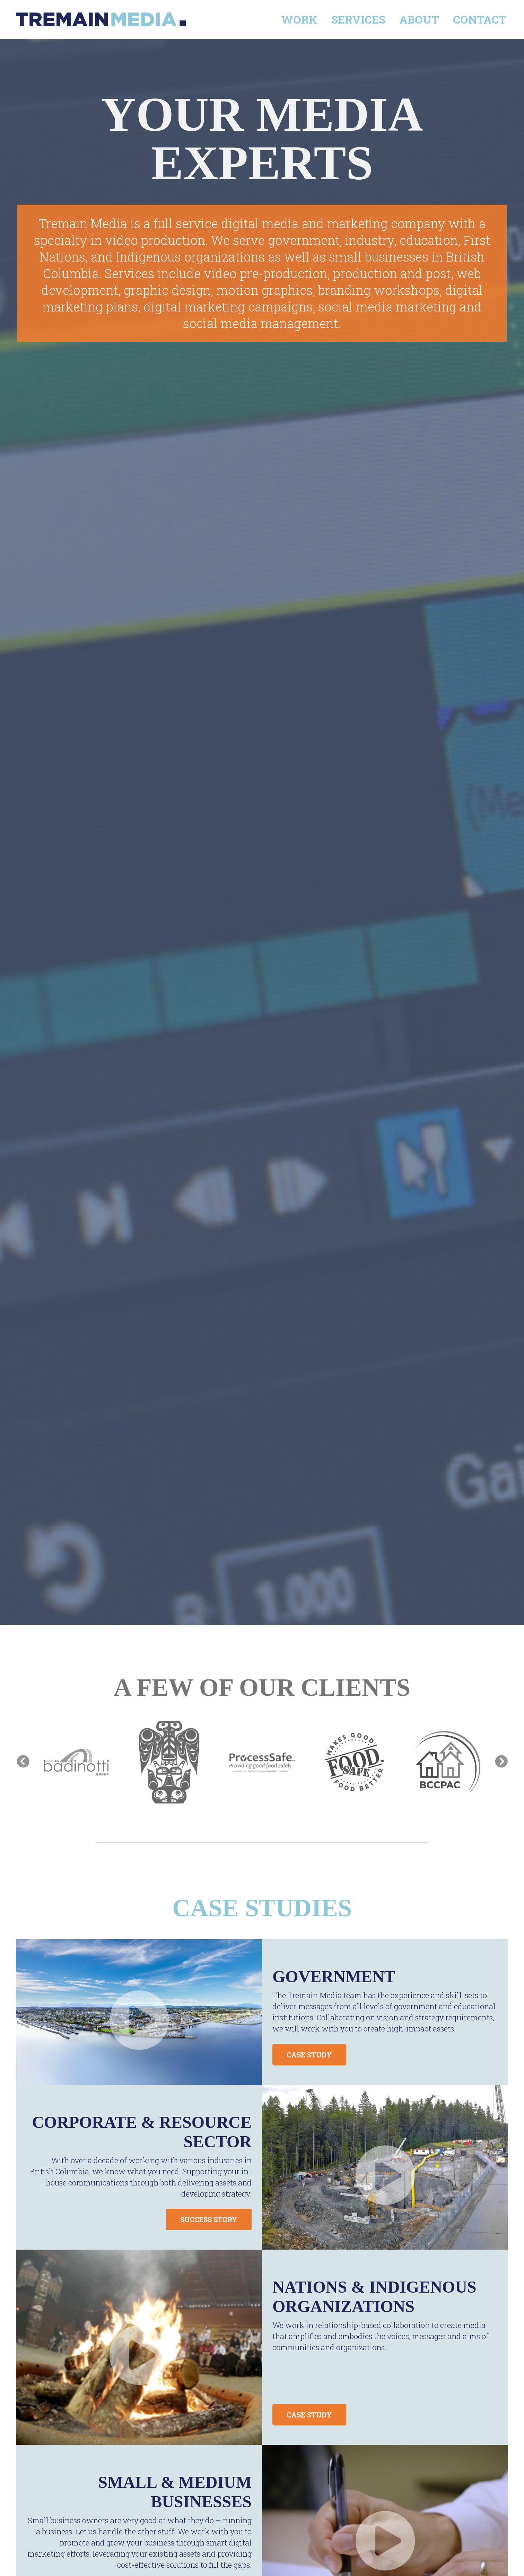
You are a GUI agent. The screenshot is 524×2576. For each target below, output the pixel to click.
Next (501, 1762)
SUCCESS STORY (208, 2219)
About (419, 19)
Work (299, 19)
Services (358, 19)
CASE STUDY (309, 2054)
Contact (479, 19)
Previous (23, 1762)
